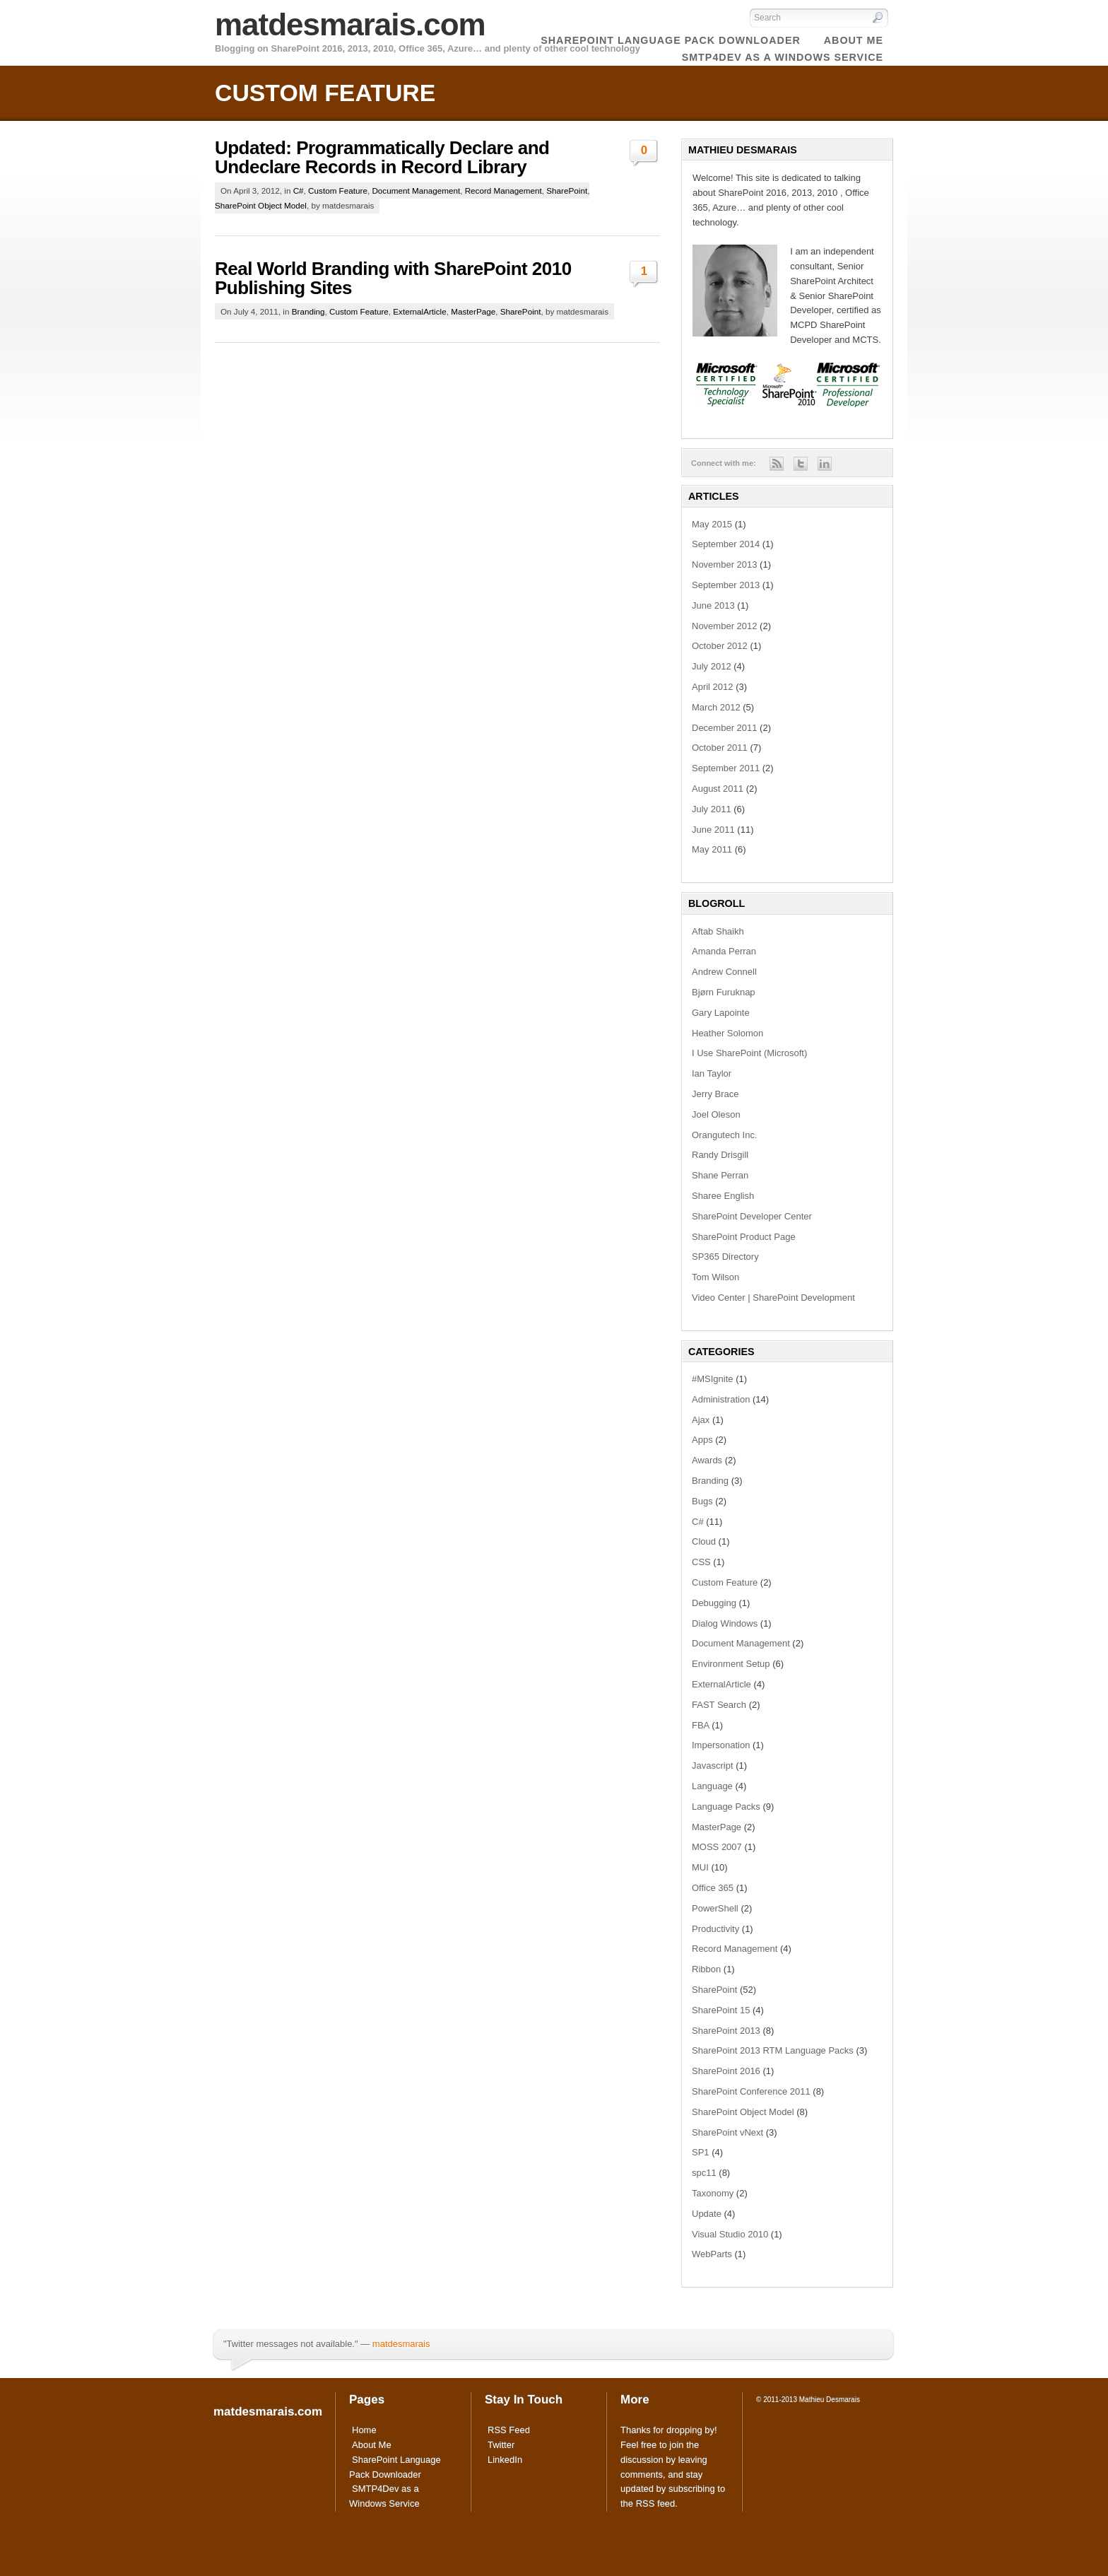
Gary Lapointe (721, 1012)
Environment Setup (731, 1663)
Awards (707, 1460)
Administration (721, 1399)
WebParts (712, 2254)
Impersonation (721, 1745)
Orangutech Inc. (725, 1135)
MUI (700, 1867)
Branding (308, 311)
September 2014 (726, 544)
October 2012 (720, 645)
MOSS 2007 (717, 1847)
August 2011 (717, 788)
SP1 (700, 2152)
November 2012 (725, 626)
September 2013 (726, 585)
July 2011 (711, 809)
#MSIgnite (712, 1379)
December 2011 (725, 727)
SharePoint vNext (727, 2132)
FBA (700, 1725)
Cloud (704, 1541)
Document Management (416, 190)
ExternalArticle (419, 311)
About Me (371, 2445)
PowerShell (715, 1908)
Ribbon (706, 1969)
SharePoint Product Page (744, 1236)
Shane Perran (720, 1175)
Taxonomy (712, 2193)
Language (712, 1786)
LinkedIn (505, 2459)
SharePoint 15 (721, 2010)
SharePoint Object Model (261, 205)
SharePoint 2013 (726, 2030)
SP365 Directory (725, 1256)
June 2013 (713, 605)
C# (298, 190)
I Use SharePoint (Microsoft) (749, 1053)
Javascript (712, 1765)
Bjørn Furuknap (723, 992)
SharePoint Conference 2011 (751, 2091)
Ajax (700, 1420)
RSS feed (656, 2503)
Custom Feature (337, 190)
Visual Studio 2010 (730, 2234)
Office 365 (712, 1888)
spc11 (704, 2172)
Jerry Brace (715, 1094)
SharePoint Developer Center (752, 1216)
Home (364, 2430)
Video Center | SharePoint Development (773, 1297)
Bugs (702, 1501)
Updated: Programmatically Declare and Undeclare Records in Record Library (382, 157)
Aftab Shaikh (718, 931)
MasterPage (473, 311)
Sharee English (723, 1195)
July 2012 (711, 666)
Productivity (715, 1929)
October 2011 (720, 747)
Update (706, 2213)
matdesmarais (401, 2343)
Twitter (501, 2445)
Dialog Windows (725, 1623)
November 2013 (725, 564)
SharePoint (566, 190)
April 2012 (712, 686)
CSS (701, 1562)
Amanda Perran (724, 951)
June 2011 (713, 829)
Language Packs (726, 1806)
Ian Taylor (711, 1073)
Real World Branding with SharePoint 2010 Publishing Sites (393, 278)
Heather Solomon (727, 1033)
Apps (702, 1439)
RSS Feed (509, 2430)
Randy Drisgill (720, 1154)
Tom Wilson (715, 1277)
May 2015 (712, 524)
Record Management (503, 190)
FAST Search (719, 1704)
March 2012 (716, 707)
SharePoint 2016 (726, 2071)
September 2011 (726, 768)
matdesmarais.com (350, 24)
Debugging (714, 1603)
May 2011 (712, 849)
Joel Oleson (716, 1114)
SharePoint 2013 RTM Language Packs (773, 2050)
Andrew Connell (724, 971)
